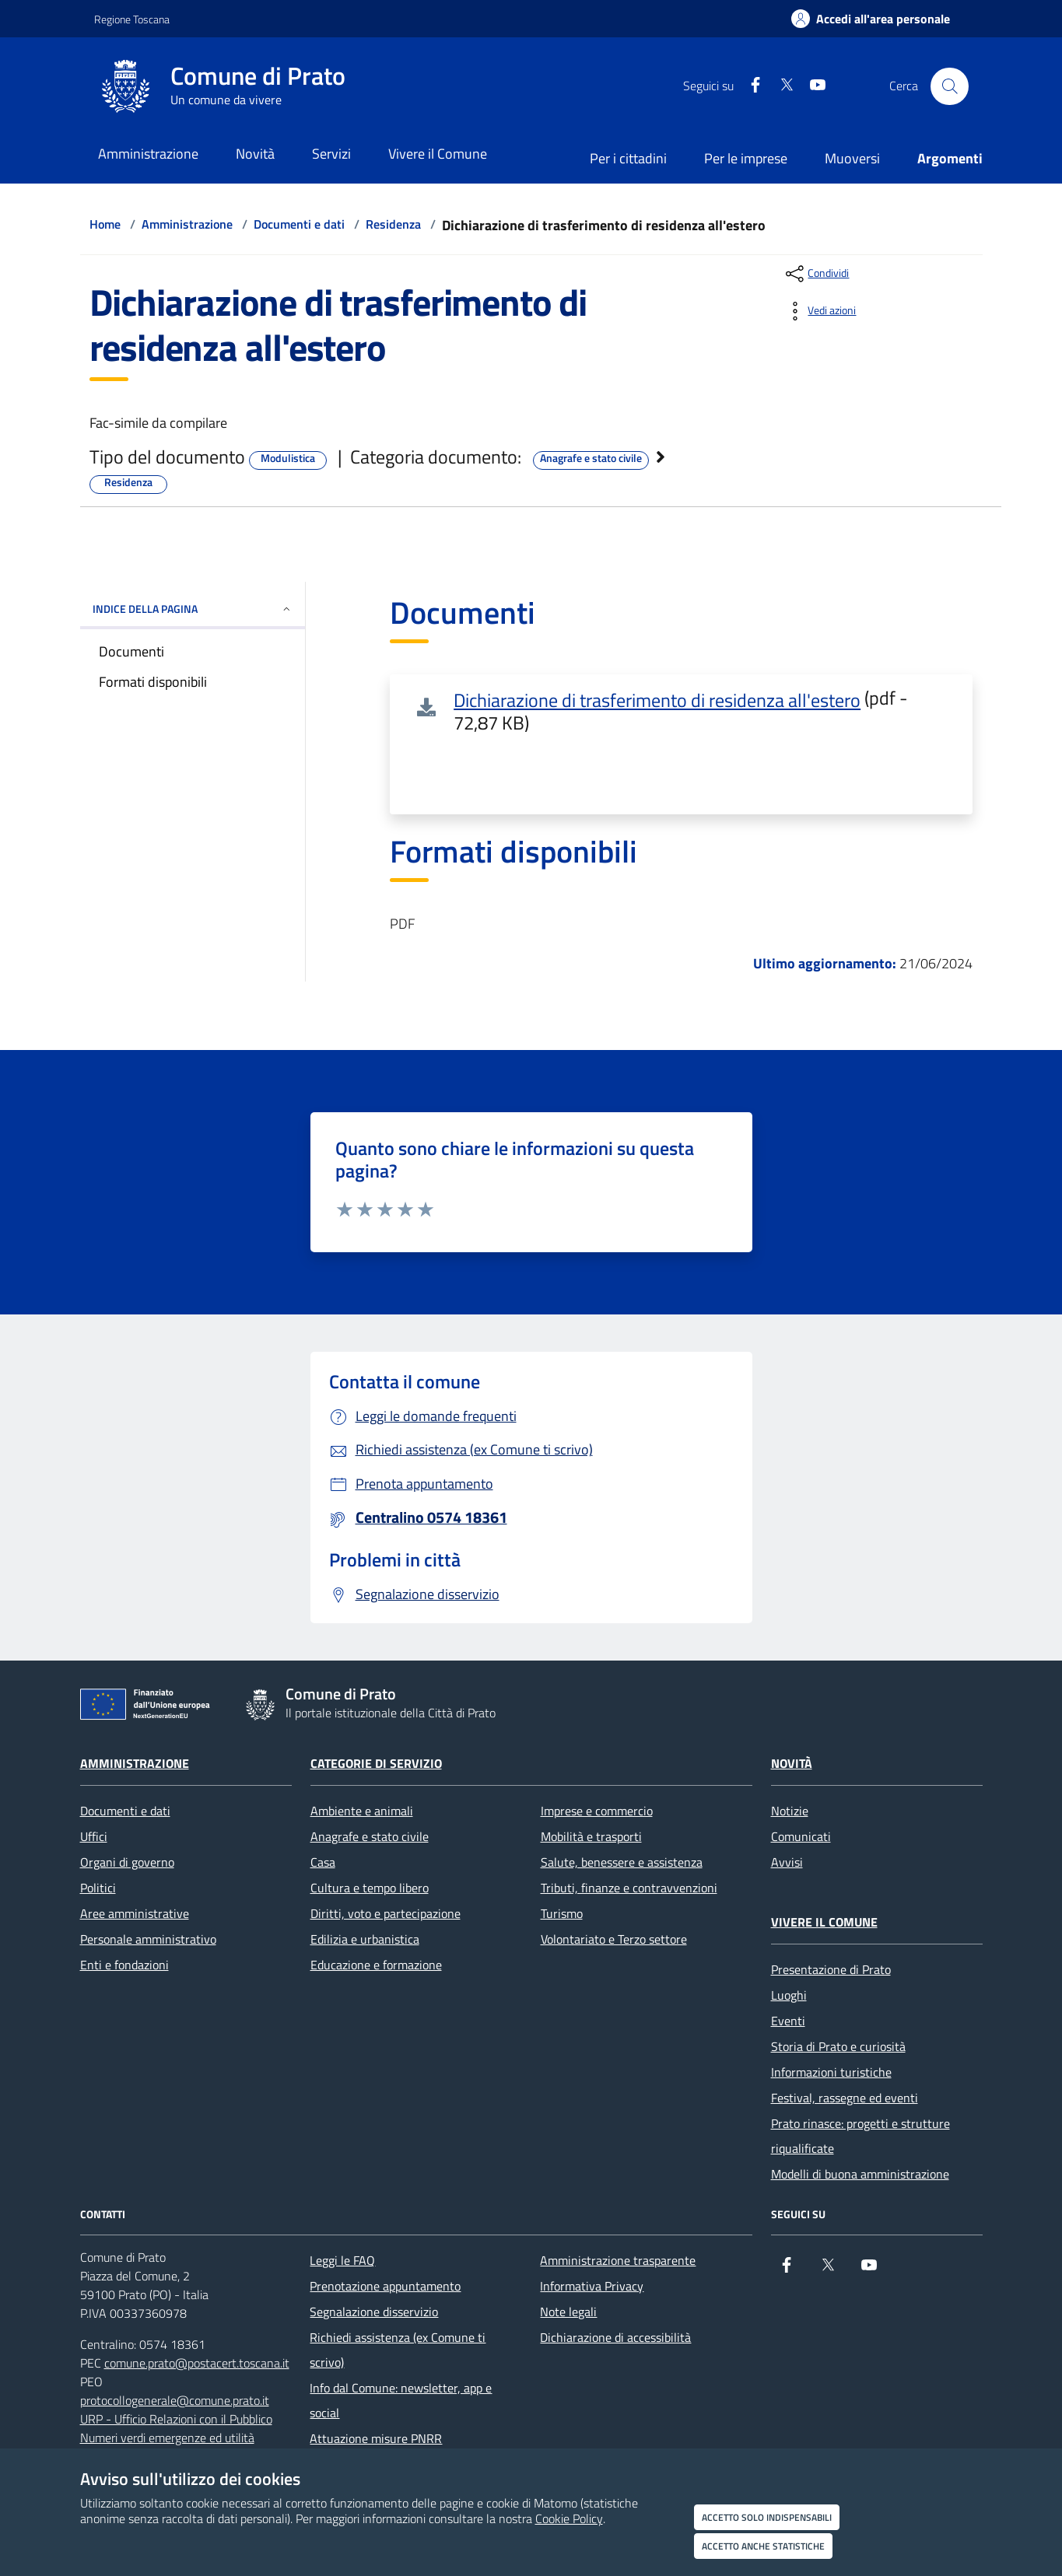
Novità (791, 1763)
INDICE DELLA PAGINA (193, 608)
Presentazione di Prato (831, 1969)
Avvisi (787, 1862)
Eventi (788, 2020)
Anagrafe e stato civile (591, 458)
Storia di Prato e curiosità (838, 2046)
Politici (98, 1887)
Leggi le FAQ (342, 2260)
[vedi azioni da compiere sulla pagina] (819, 311)
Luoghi (789, 1995)
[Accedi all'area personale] (871, 18)
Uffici (93, 1836)
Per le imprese (745, 158)
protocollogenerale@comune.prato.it (174, 2400)
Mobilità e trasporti (591, 1836)
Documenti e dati (299, 224)
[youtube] (811, 85)
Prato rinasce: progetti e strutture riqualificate (860, 2136)
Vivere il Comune (824, 1922)
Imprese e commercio (597, 1810)
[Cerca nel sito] (949, 86)
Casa (322, 1862)
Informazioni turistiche (831, 2072)
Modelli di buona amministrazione (860, 2174)
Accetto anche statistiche (763, 2546)
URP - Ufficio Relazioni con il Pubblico (176, 2419)
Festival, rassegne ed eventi (844, 2097)
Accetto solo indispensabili (767, 2517)
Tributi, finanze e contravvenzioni (629, 1887)
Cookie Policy (569, 2518)
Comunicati (801, 1836)
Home (105, 224)
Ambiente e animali (361, 1810)
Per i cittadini (628, 158)
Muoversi (852, 158)
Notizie (789, 1810)
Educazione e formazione (376, 1964)
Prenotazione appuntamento (385, 2286)
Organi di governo (127, 1862)
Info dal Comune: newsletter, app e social (401, 2400)
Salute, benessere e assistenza (622, 1862)
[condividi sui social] (816, 273)
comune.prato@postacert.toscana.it (196, 2363)
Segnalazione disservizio (374, 2311)
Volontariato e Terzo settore (614, 1939)
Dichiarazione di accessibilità (615, 2337)
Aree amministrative (134, 1913)
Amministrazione (187, 224)
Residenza (393, 224)
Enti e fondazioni (124, 1964)
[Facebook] (749, 85)
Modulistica (288, 458)
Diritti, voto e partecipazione (385, 1913)
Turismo (562, 1913)
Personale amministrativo (148, 1939)
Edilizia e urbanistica (364, 1939)
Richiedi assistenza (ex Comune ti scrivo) (397, 2349)
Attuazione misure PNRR (376, 2438)
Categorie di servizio (376, 1763)
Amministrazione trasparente (618, 2260)
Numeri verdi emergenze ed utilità (167, 2437)
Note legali (568, 2311)
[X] (780, 85)
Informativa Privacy (591, 2286)
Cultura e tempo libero (369, 1887)
